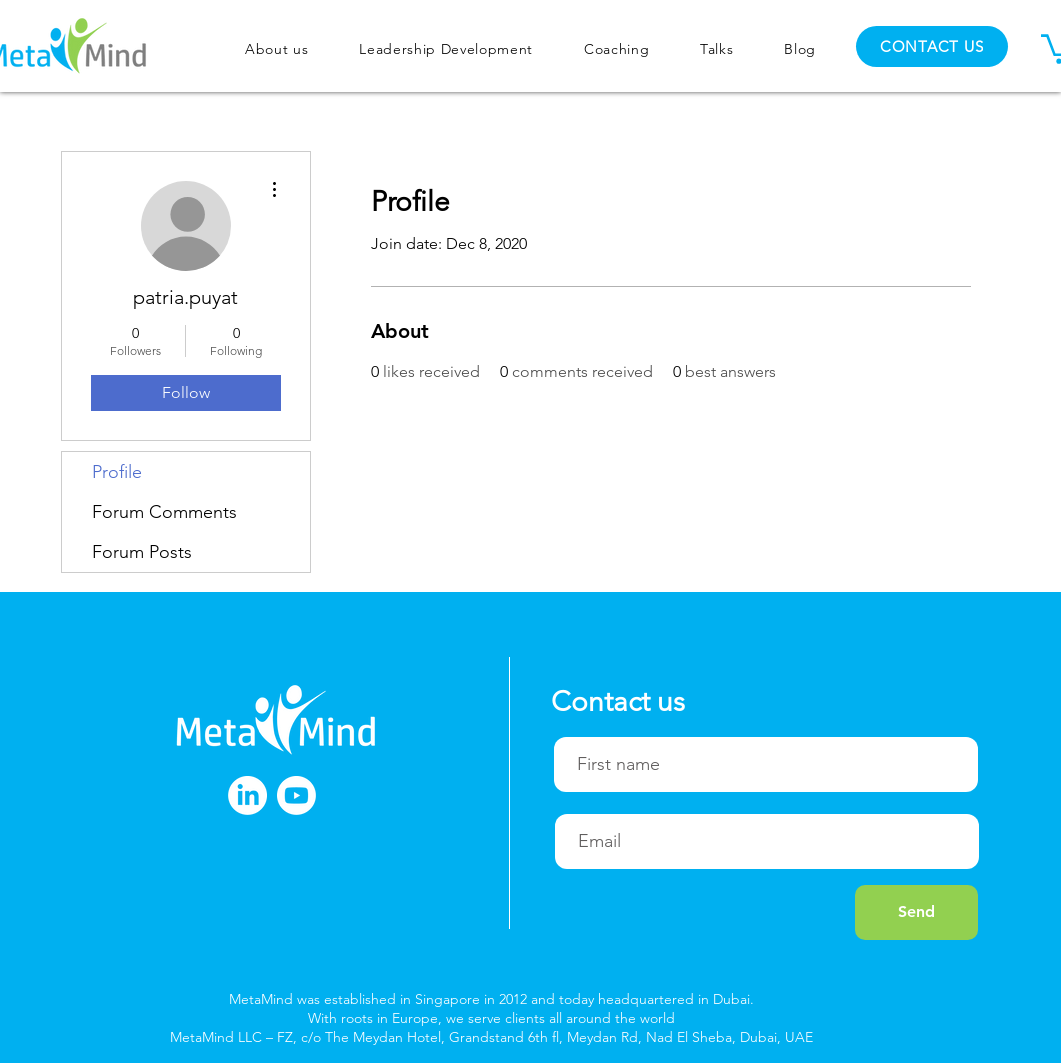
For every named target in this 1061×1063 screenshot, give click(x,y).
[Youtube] (296, 795)
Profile (117, 472)
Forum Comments (164, 512)
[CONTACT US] (932, 46)
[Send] (916, 912)
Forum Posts (142, 552)
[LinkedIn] (247, 795)
